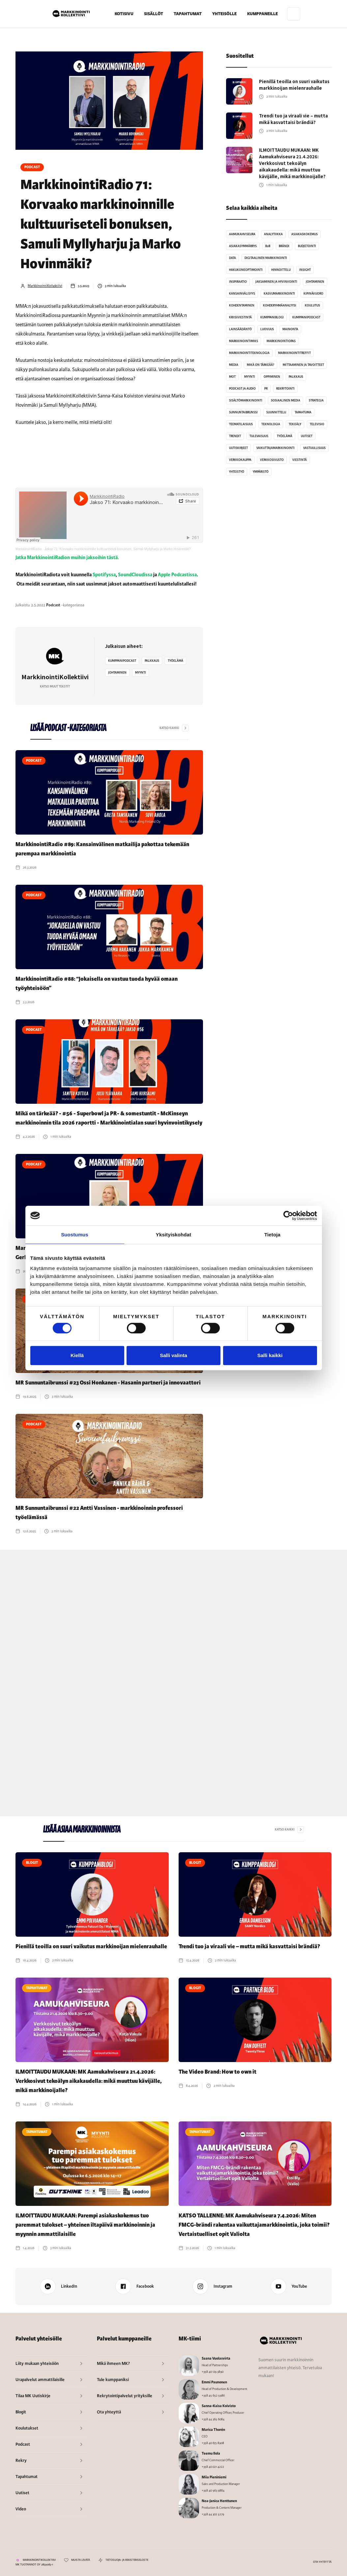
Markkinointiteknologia (249, 353)
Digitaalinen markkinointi (266, 258)
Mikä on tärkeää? (260, 365)
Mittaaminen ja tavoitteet (303, 365)
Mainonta (290, 329)
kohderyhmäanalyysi (279, 305)
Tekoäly (295, 424)
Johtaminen (117, 673)
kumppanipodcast (122, 661)
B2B (267, 246)
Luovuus (267, 329)
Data (232, 258)
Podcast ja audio (242, 389)
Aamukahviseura (242, 234)
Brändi (284, 246)
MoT (232, 377)
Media (233, 365)
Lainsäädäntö (240, 329)
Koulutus (312, 305)
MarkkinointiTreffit (294, 353)
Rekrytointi (285, 389)
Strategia (316, 400)
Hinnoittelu (281, 270)
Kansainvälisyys (242, 294)
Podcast (32, 167)
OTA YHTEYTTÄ (322, 2562)
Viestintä (299, 460)
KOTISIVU (124, 14)
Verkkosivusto (272, 460)
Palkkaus (152, 661)
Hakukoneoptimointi (246, 270)
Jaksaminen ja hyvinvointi (276, 282)
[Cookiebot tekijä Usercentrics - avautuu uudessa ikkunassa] (288, 1216)
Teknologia (270, 424)
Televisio (317, 424)
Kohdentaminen (241, 305)
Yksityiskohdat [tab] (173, 1234)
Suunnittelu (276, 412)
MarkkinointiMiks (243, 341)
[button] (153, 13)
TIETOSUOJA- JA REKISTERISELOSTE (126, 2560)
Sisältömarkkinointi (245, 400)
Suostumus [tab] (74, 1234)
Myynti (140, 673)
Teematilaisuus (241, 424)
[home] (71, 14)
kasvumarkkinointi (279, 294)
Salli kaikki (270, 1355)
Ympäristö (261, 472)
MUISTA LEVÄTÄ (80, 2560)
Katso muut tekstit (55, 686)
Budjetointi (307, 246)
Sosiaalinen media (285, 400)
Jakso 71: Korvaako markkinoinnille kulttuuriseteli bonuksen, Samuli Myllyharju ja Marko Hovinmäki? (117, 549)
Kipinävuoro (313, 294)
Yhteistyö (236, 472)
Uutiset (306, 436)
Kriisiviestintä (240, 317)
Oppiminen (272, 377)
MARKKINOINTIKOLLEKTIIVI (39, 2560)
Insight (305, 270)
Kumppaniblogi (272, 317)
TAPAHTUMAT (188, 14)
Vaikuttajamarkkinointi (275, 448)
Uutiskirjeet (238, 448)
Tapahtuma (303, 412)
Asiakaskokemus (304, 234)
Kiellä (77, 1355)
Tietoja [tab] (272, 1234)
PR (266, 389)
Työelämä (175, 661)
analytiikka (273, 234)
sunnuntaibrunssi (243, 412)
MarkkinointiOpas (281, 341)
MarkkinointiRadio (28, 549)
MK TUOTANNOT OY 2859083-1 (34, 2564)
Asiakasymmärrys (243, 246)
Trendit (235, 436)
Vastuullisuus (314, 448)
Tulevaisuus (258, 436)
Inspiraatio (238, 282)
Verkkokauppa (240, 460)
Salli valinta (173, 1355)
